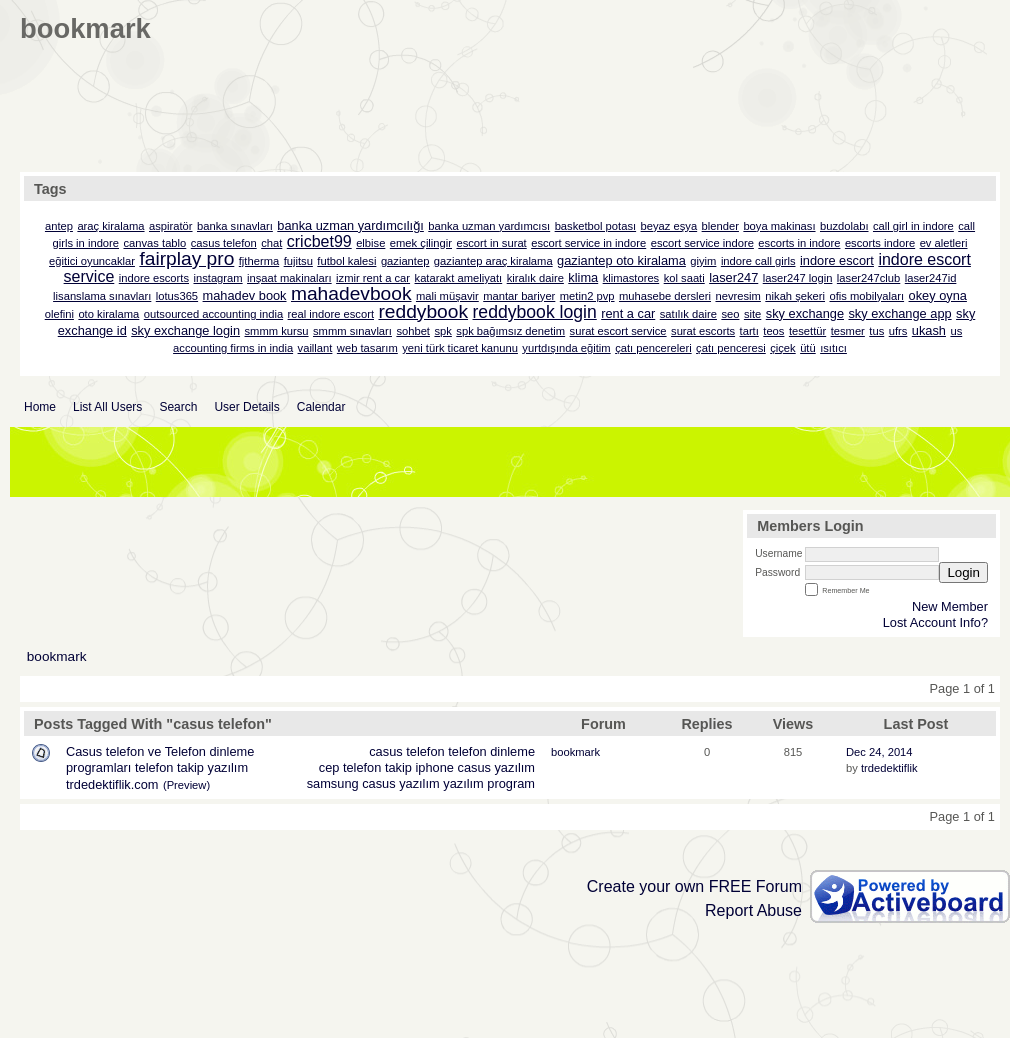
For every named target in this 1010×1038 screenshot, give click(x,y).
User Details (246, 407)
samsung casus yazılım (373, 783)
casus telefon (406, 751)
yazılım (463, 783)
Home (40, 407)
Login (963, 572)
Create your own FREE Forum (694, 886)
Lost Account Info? (935, 622)
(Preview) (186, 785)
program (511, 783)
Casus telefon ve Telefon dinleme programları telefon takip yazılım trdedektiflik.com (160, 768)
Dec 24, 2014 (879, 752)
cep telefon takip (365, 767)
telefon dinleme (491, 751)
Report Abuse (753, 910)
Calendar (321, 407)
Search (178, 407)
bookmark (57, 656)
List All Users (107, 407)
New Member (950, 606)
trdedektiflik (889, 768)
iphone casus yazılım (476, 767)
